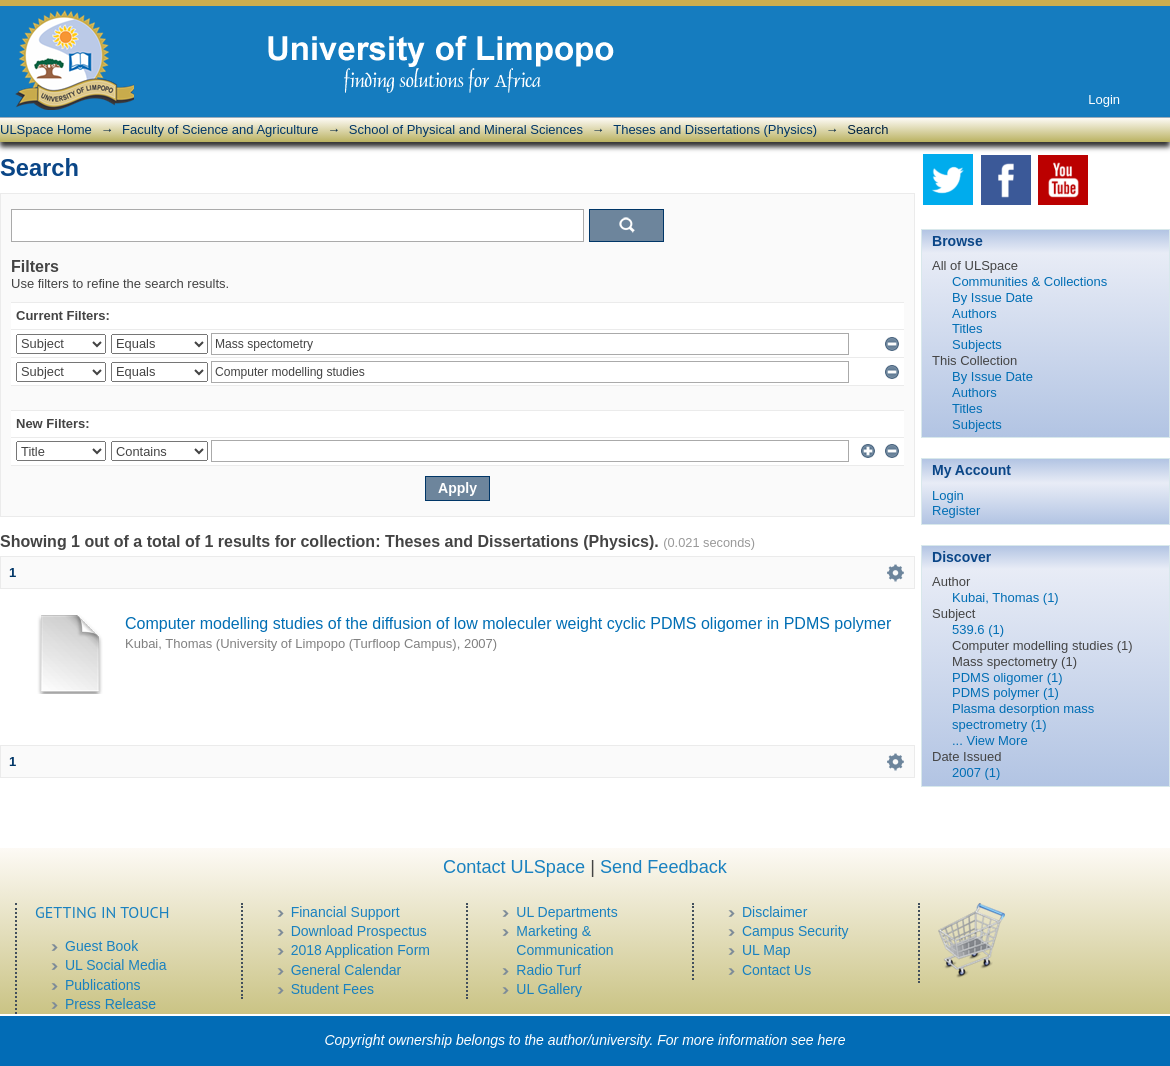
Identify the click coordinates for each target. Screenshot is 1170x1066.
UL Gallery (549, 989)
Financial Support (345, 912)
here (832, 1040)
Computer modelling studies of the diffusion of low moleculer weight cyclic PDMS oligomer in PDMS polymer (508, 623)
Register (956, 510)
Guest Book (101, 946)
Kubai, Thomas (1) (1005, 597)
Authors (974, 313)
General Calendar (346, 970)
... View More (990, 740)
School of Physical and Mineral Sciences (466, 129)
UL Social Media (115, 965)
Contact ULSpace (514, 867)
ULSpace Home (46, 129)
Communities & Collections (1029, 281)
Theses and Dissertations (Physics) (715, 129)
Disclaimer (774, 912)
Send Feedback (663, 867)
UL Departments (566, 912)
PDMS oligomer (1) (1007, 677)
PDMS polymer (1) (1005, 692)
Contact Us (776, 970)
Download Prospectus (359, 931)
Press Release (110, 1004)
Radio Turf (548, 970)
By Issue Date (992, 297)
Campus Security (795, 931)
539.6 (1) (978, 629)
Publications (103, 985)
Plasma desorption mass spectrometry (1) (1023, 716)
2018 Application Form (360, 950)
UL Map (766, 950)
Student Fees (332, 989)
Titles (967, 328)
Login (1104, 99)
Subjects (977, 344)
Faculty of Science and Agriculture (220, 129)
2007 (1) (976, 772)
